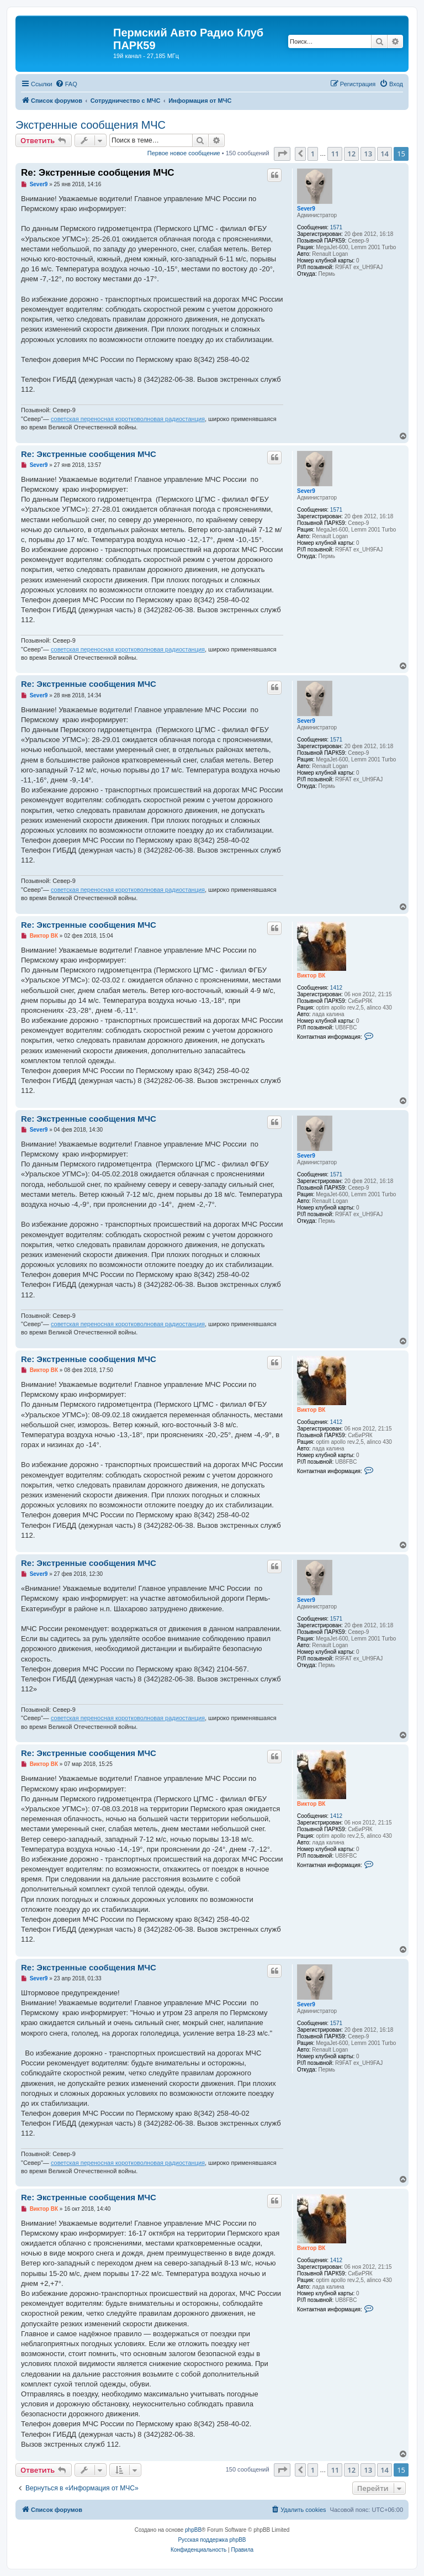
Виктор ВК (311, 975)
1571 (336, 227)
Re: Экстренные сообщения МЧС (97, 172)
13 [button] (368, 154)
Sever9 (306, 209)
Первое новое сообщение (183, 153)
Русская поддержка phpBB (212, 2540)
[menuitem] (66, 84)
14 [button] (384, 154)
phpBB (193, 2530)
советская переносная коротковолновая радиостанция (128, 419)
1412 (336, 988)
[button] (282, 153)
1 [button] (313, 154)
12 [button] (351, 154)
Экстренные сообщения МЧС (90, 125)
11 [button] (335, 154)
